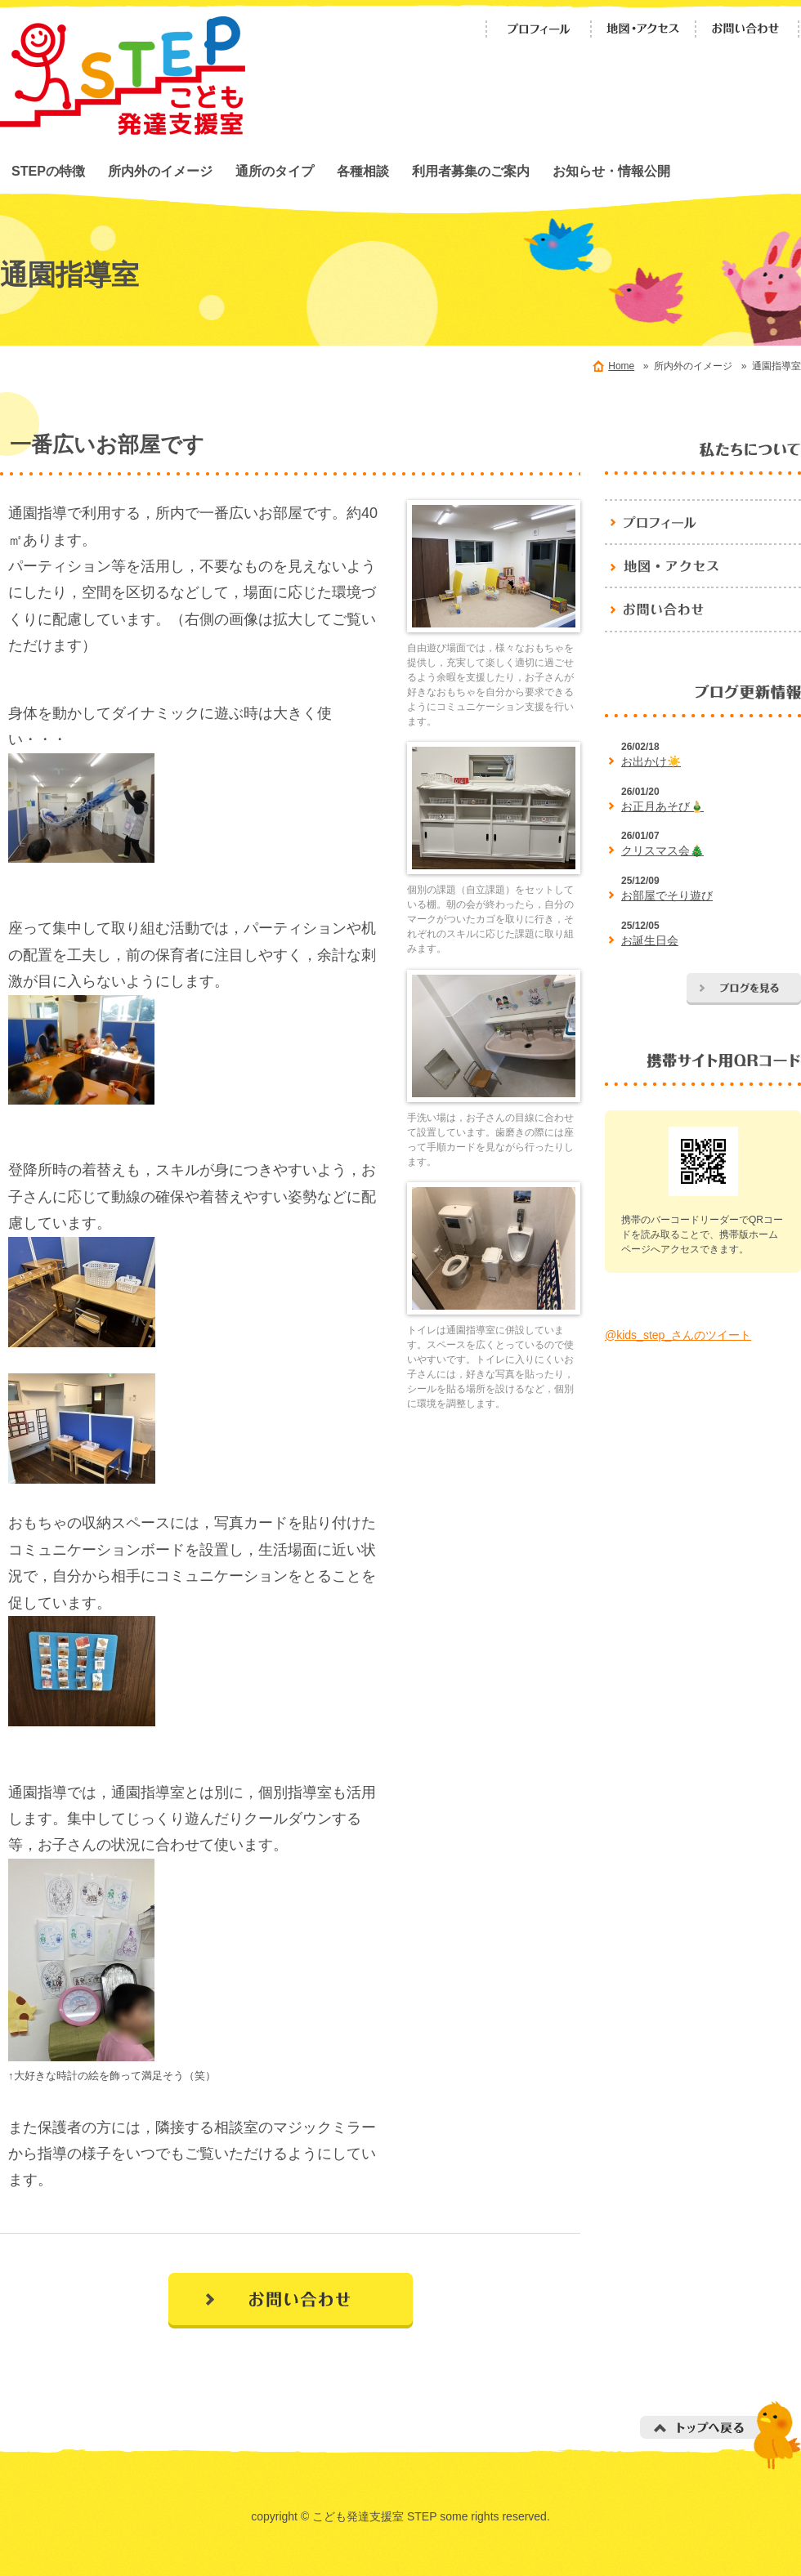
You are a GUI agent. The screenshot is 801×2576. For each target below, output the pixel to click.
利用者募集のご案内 (471, 170)
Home (621, 366)
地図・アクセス (643, 29)
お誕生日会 (649, 940)
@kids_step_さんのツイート (678, 1335)
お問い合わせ (748, 29)
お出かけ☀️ (651, 761)
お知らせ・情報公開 (611, 170)
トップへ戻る (720, 2435)
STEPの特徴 (48, 170)
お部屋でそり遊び (667, 895)
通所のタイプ (274, 170)
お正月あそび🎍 (662, 806)
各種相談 (363, 170)
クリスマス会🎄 (662, 850)
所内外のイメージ (160, 170)
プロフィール (539, 29)
